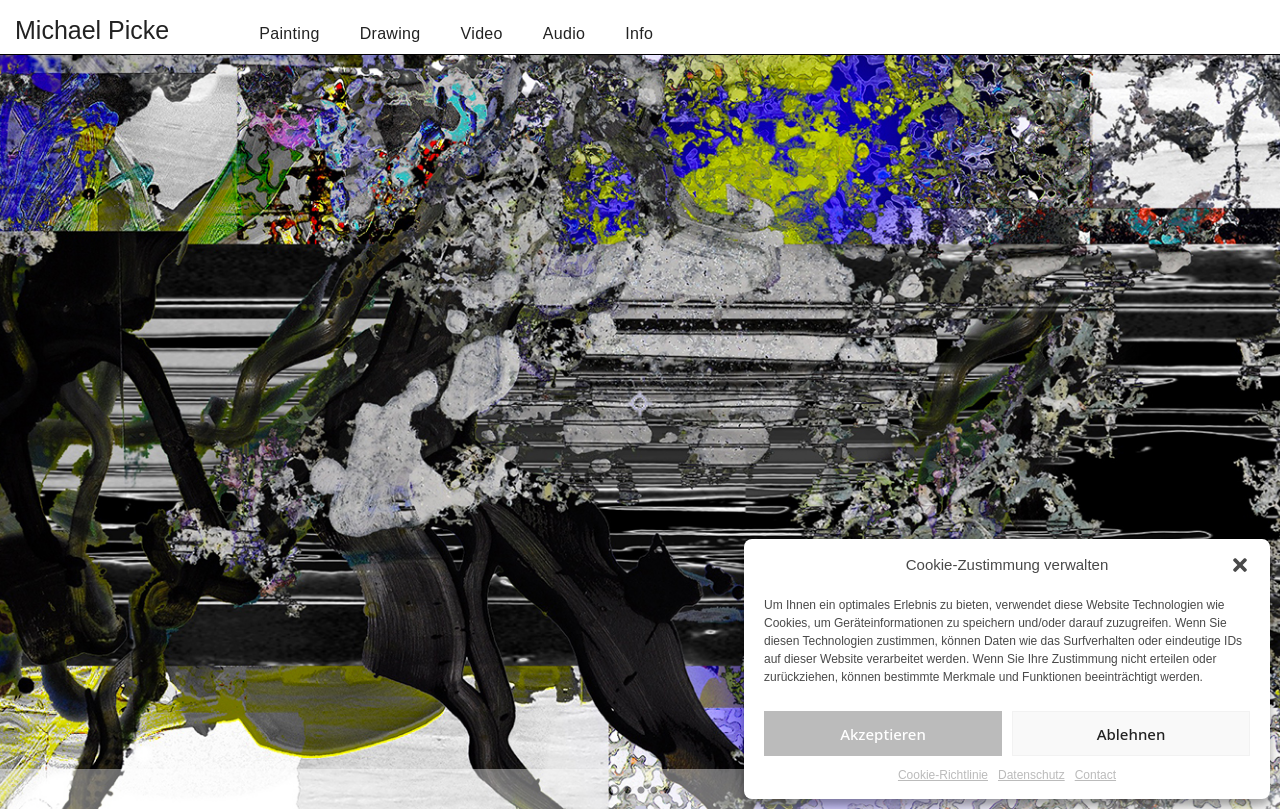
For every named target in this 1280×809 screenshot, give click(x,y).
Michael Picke (92, 30)
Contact (1095, 775)
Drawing (390, 33)
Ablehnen (1131, 734)
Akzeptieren (883, 734)
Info (639, 33)
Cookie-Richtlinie (943, 775)
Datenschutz (1031, 775)
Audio (564, 33)
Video (482, 33)
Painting (289, 33)
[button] (1240, 565)
